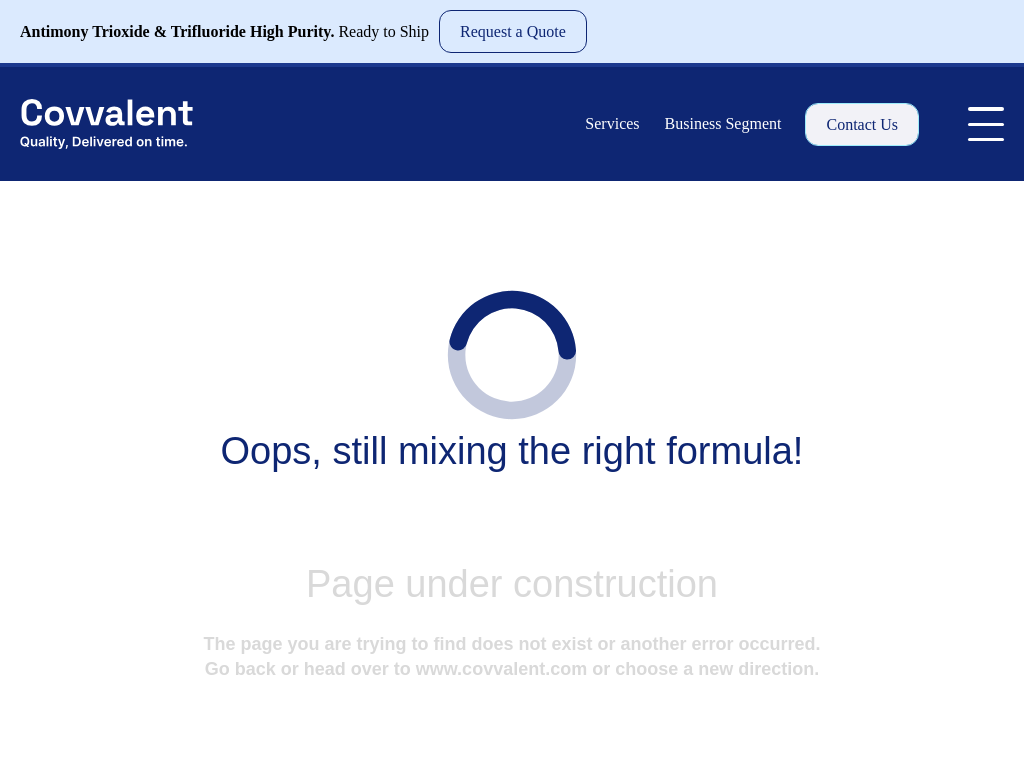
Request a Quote (513, 31)
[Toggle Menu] (986, 124)
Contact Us (862, 124)
